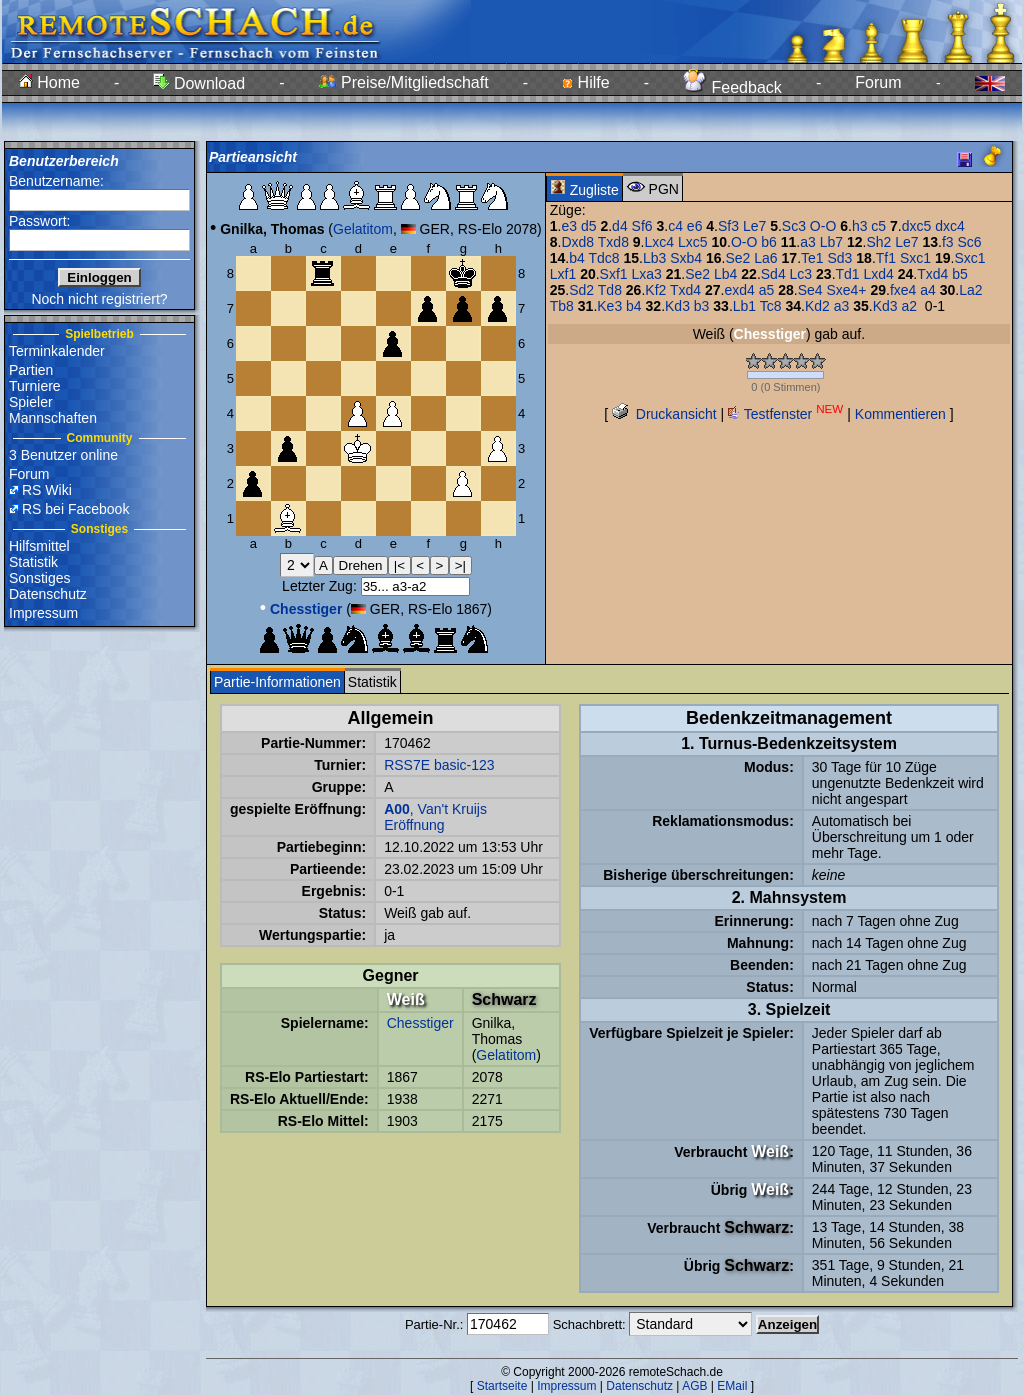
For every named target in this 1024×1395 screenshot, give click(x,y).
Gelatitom (363, 229)
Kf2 (655, 290)
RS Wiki (47, 490)
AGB (694, 1386)
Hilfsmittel (39, 546)
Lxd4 (879, 274)
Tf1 (886, 258)
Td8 (610, 290)
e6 (695, 226)
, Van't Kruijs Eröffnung (435, 817)
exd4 (739, 290)
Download (199, 83)
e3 (569, 226)
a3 (808, 242)
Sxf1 (614, 274)
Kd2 (817, 306)
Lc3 (801, 274)
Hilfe (585, 82)
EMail (732, 1386)
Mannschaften (53, 418)
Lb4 (725, 274)
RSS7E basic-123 (439, 765)
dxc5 (917, 226)
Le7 (754, 226)
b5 (960, 274)
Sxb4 (686, 258)
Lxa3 (647, 274)
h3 (860, 226)
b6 (769, 242)
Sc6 (969, 242)
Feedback (732, 87)
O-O (823, 226)
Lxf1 (563, 274)
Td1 (848, 274)
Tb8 (562, 306)
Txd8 (613, 242)
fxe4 (903, 290)
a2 (909, 306)
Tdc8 (603, 258)
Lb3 (654, 258)
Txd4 (932, 274)
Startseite (502, 1386)
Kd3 (677, 306)
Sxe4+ (846, 290)
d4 (620, 226)
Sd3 (839, 258)
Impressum (43, 613)
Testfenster (785, 414)
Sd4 (773, 274)
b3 (702, 306)
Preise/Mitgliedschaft (404, 82)
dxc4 (950, 226)
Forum (878, 82)
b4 (577, 258)
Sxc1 (915, 258)
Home (49, 82)
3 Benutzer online (63, 455)
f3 (948, 242)
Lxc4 (660, 242)
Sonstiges (39, 578)
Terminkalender (57, 351)
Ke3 (609, 306)
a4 (928, 290)
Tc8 (771, 306)
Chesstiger (420, 1023)
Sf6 (642, 226)
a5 (767, 290)
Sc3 (794, 226)
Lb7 (831, 242)
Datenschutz (48, 594)
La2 (970, 290)
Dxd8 (577, 242)
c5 (878, 226)
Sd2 (581, 290)
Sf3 (728, 226)
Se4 (810, 290)
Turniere (35, 386)
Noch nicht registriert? (99, 299)
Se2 (737, 258)
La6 (765, 258)
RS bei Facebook (75, 509)
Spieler (31, 402)
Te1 (812, 258)
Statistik (33, 562)
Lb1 (744, 306)
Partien (31, 370)
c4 (675, 226)
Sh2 (878, 242)
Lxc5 (693, 242)
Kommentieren (900, 414)
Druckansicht (664, 414)
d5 (589, 226)
